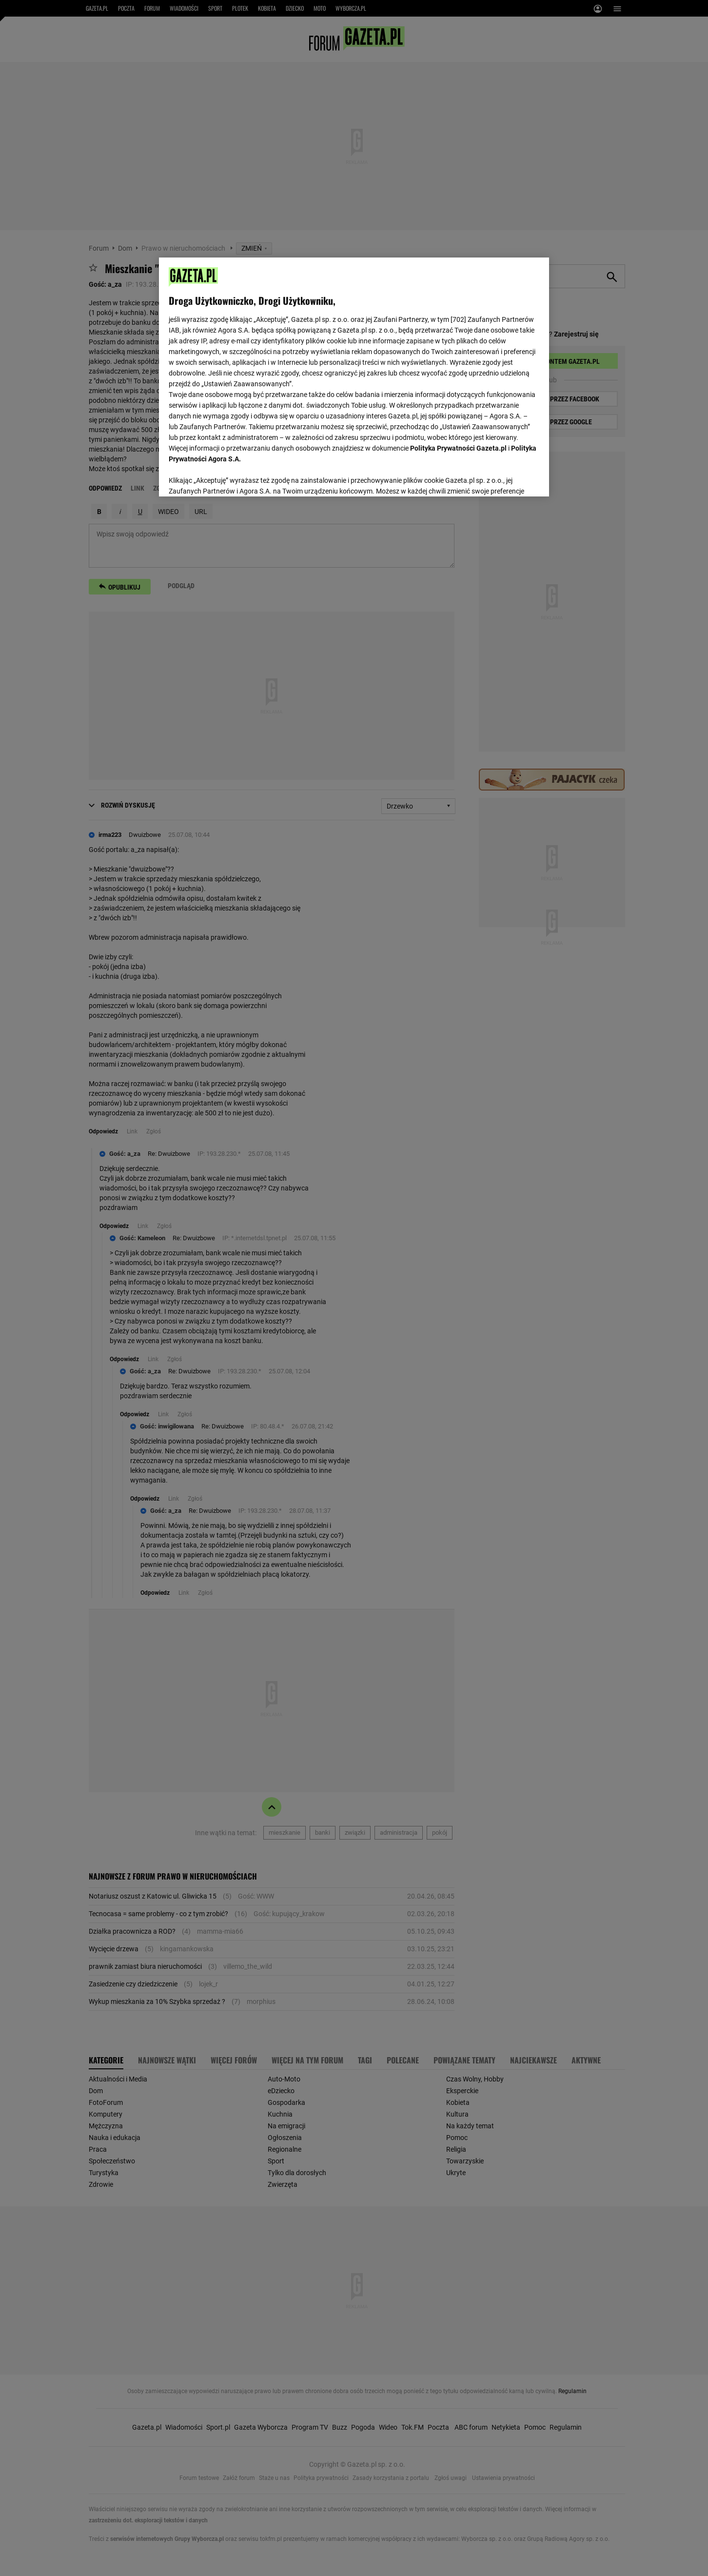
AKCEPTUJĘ (506, 477)
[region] (354, 376)
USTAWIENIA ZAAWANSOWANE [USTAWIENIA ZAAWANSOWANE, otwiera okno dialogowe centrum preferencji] (232, 477)
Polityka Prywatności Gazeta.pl (458, 448)
